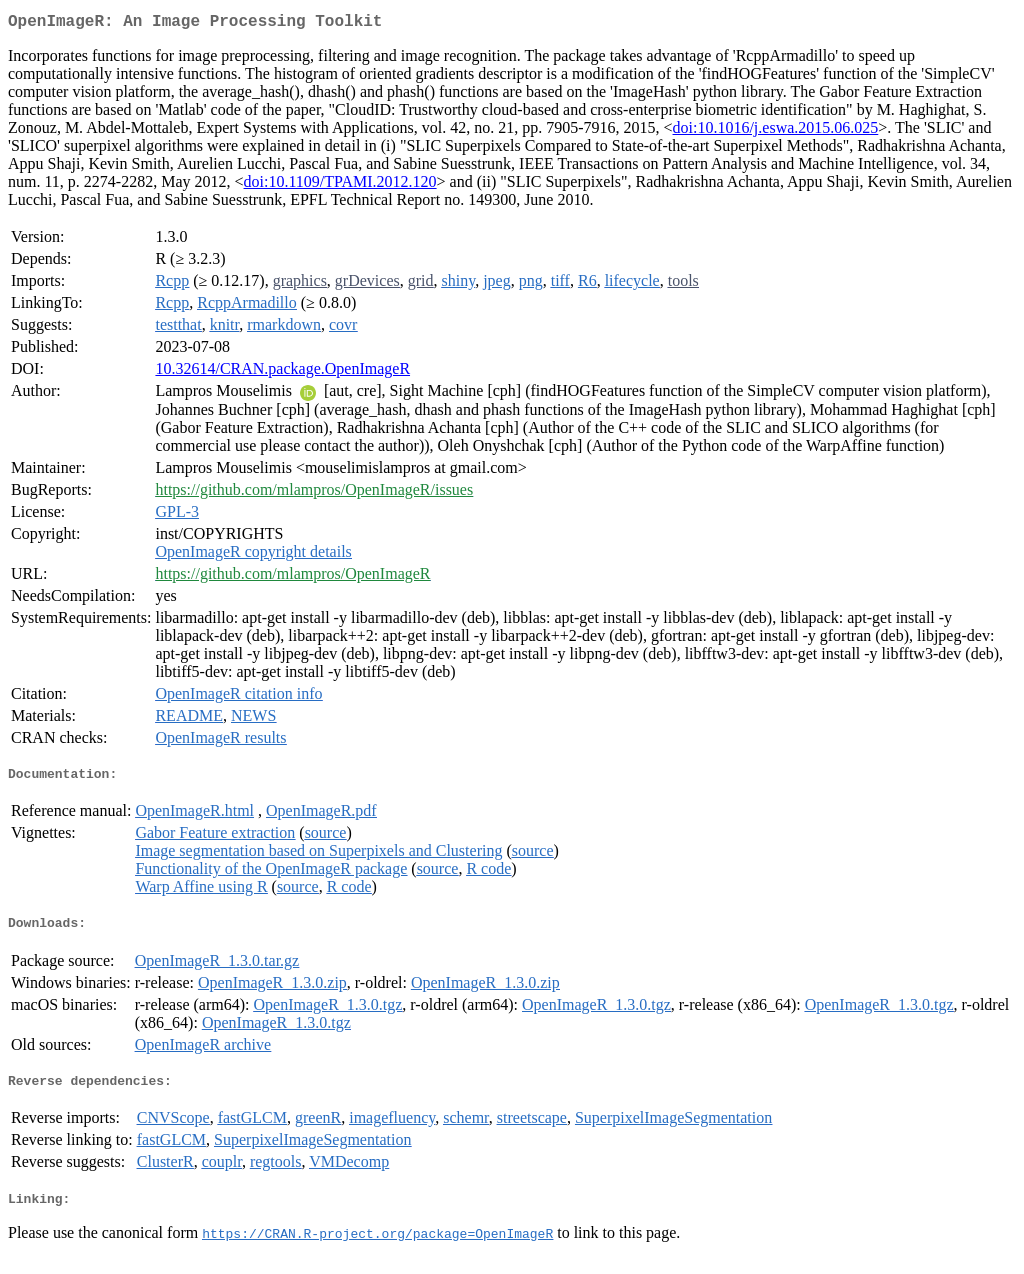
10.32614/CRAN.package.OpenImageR (282, 372)
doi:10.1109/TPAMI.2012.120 (340, 185)
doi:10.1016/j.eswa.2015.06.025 (776, 131)
